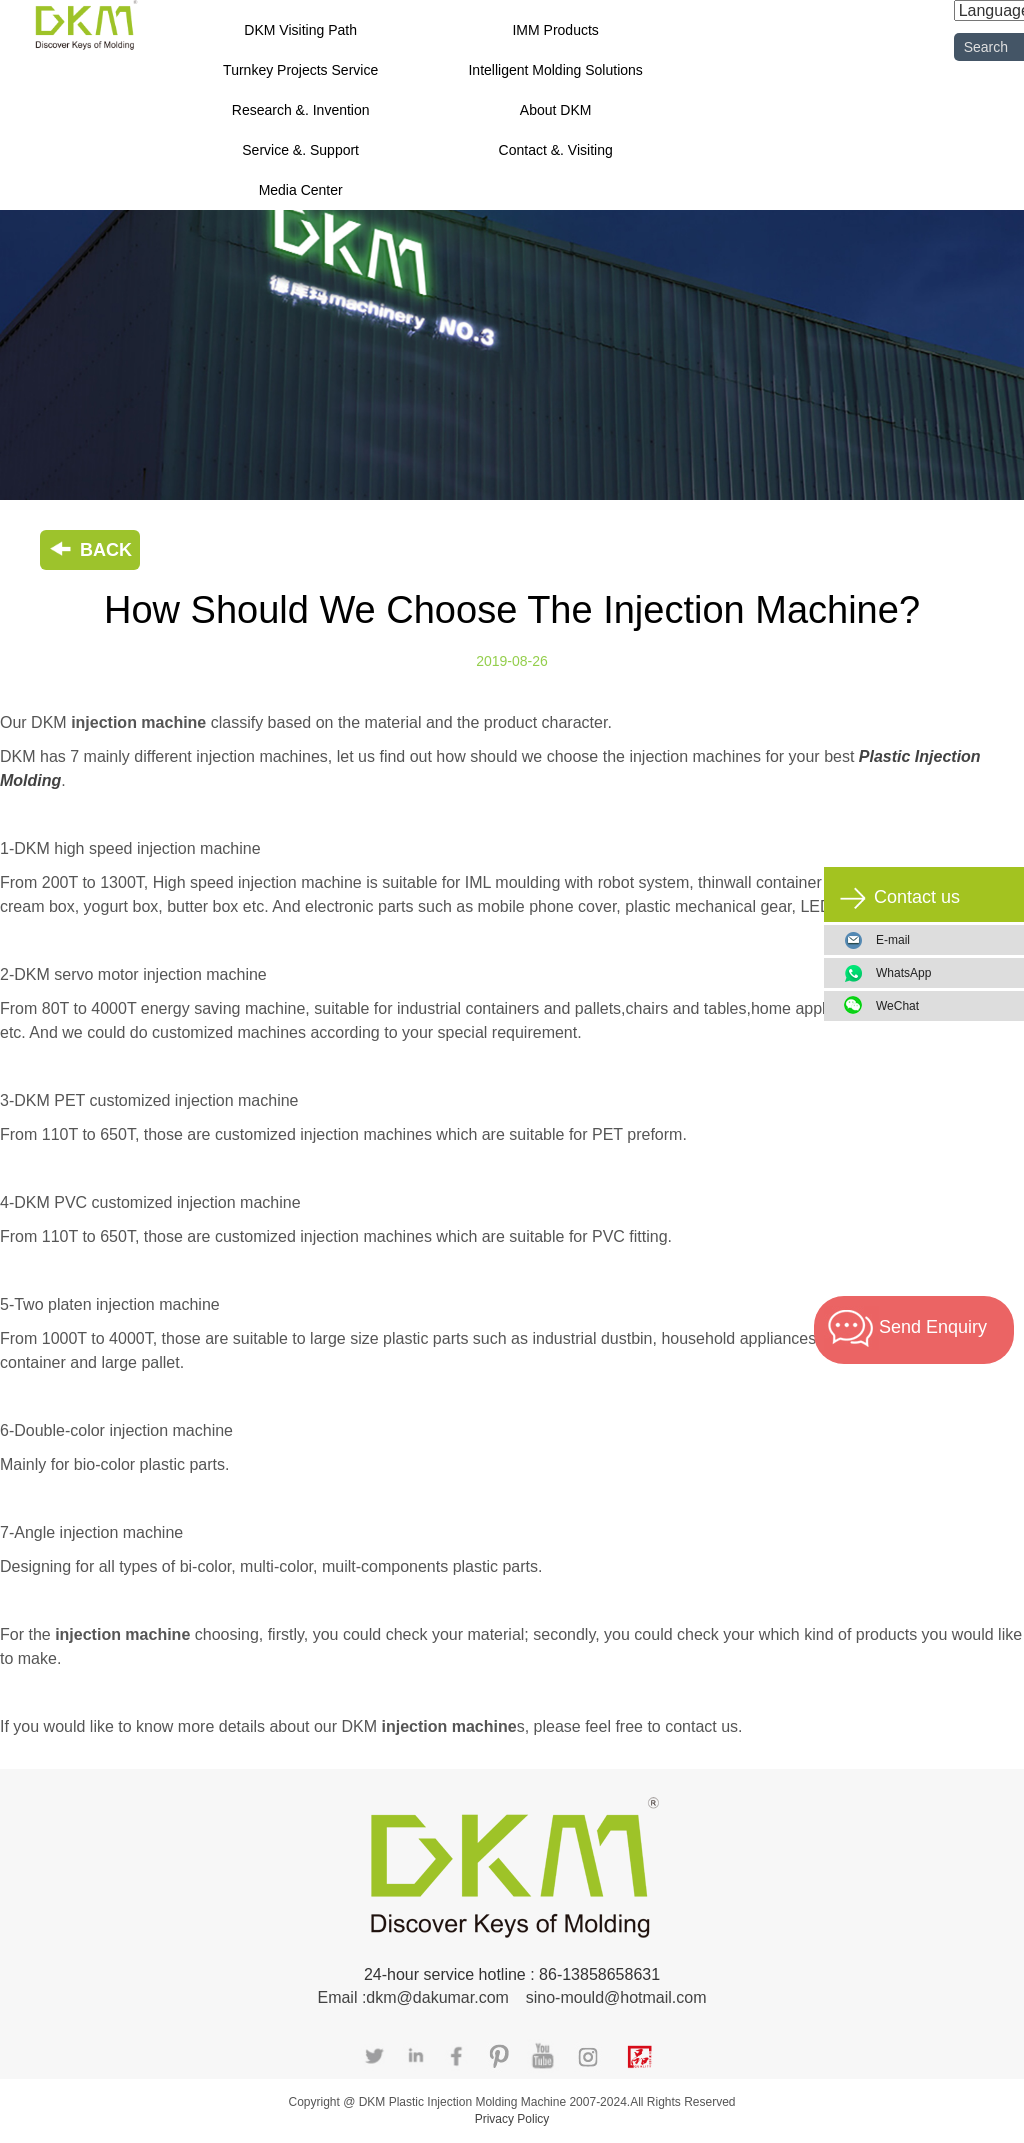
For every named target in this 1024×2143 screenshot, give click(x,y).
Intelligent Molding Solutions (555, 70)
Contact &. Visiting (556, 150)
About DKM (556, 110)
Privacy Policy (512, 2119)
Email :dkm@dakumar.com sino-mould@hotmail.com (511, 1997)
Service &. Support (300, 150)
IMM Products (555, 30)
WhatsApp (942, 973)
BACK (90, 550)
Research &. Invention (301, 110)
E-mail (893, 940)
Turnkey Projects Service (300, 70)
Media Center (301, 190)
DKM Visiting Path (300, 30)
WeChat (942, 1006)
